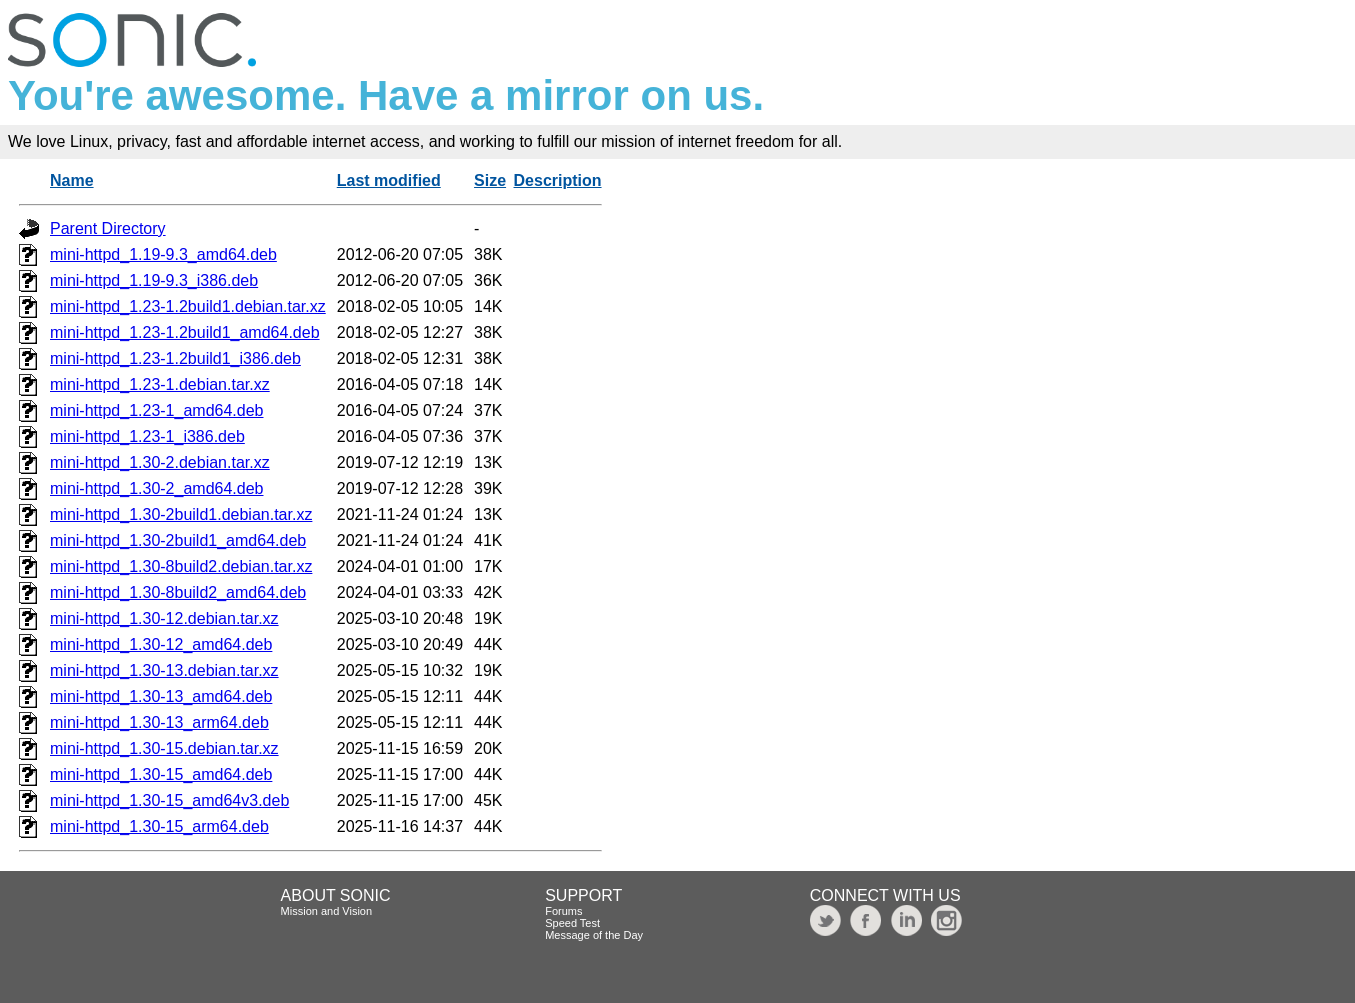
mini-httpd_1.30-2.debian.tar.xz (160, 462)
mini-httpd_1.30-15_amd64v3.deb (169, 800)
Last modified (389, 180)
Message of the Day (594, 935)
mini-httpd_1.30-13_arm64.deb (159, 722)
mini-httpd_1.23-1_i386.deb (147, 436)
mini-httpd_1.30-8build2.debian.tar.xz (181, 566)
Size (490, 180)
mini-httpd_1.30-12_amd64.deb (161, 644)
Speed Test (572, 923)
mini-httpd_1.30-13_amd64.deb (161, 696)
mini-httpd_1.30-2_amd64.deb (156, 488)
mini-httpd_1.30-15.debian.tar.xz (164, 748)
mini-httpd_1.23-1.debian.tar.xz (160, 384)
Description (558, 180)
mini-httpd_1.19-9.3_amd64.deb (163, 254)
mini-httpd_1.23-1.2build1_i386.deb (175, 358)
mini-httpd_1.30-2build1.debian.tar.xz (181, 514)
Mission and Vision (327, 911)
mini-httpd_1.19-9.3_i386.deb (154, 280)
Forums (563, 911)
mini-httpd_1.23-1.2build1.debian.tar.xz (188, 306)
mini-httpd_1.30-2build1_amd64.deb (178, 540)
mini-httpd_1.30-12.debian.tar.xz (164, 618)
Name (72, 180)
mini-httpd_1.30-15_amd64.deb (161, 774)
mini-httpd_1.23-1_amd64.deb (156, 410)
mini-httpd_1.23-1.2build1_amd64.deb (185, 332)
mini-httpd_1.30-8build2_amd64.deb (178, 592)
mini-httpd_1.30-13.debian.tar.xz (164, 670)
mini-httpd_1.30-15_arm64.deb (159, 826)
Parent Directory (108, 228)
